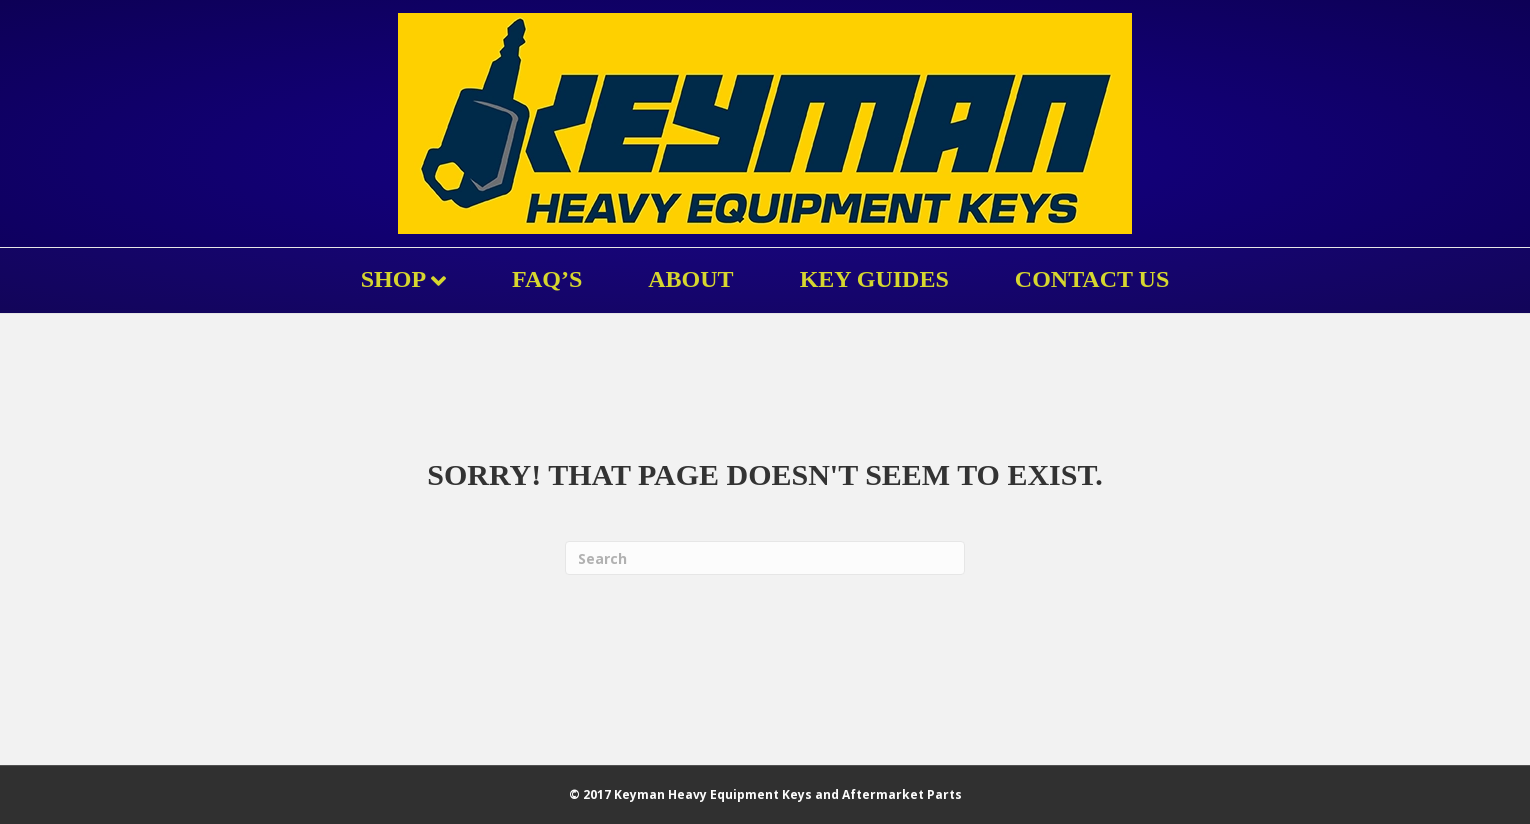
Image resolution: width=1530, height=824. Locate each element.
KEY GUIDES (874, 279)
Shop (393, 279)
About (690, 279)
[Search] (765, 558)
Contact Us (1092, 279)
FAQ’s (547, 279)
